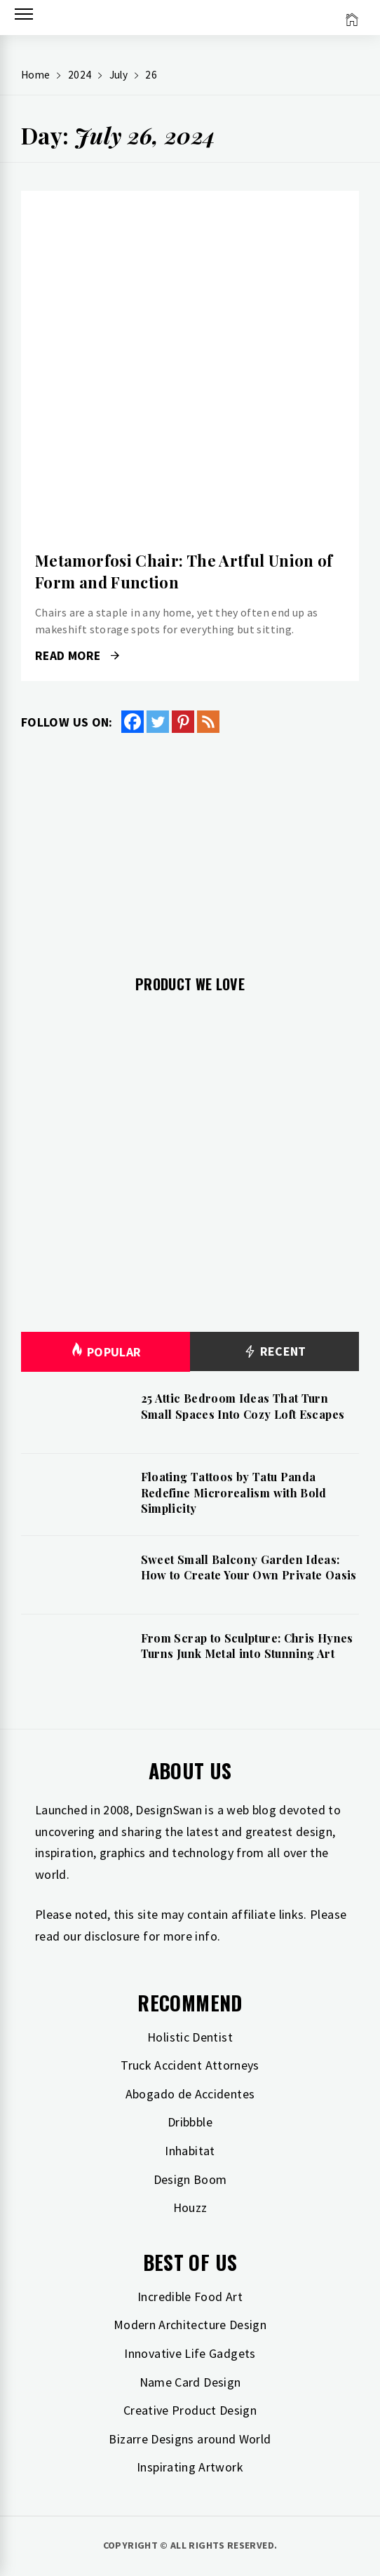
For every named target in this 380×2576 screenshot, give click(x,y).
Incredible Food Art (190, 2296)
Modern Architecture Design (190, 2325)
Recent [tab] (274, 1352)
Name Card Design (190, 2382)
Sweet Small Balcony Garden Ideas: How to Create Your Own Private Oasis (249, 1567)
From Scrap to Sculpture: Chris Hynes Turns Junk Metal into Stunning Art (247, 1646)
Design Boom (190, 2179)
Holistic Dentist (190, 2037)
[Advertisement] (190, 846)
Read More (77, 656)
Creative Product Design (190, 2410)
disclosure (112, 1936)
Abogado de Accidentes (190, 2094)
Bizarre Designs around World (190, 2439)
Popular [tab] (106, 1352)
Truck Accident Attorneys (190, 2065)
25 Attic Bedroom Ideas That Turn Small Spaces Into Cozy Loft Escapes (243, 1406)
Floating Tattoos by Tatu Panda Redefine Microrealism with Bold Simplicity (234, 1492)
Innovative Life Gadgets (189, 2353)
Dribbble (190, 2122)
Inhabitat (190, 2151)
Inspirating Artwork (190, 2467)
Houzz (190, 2207)
